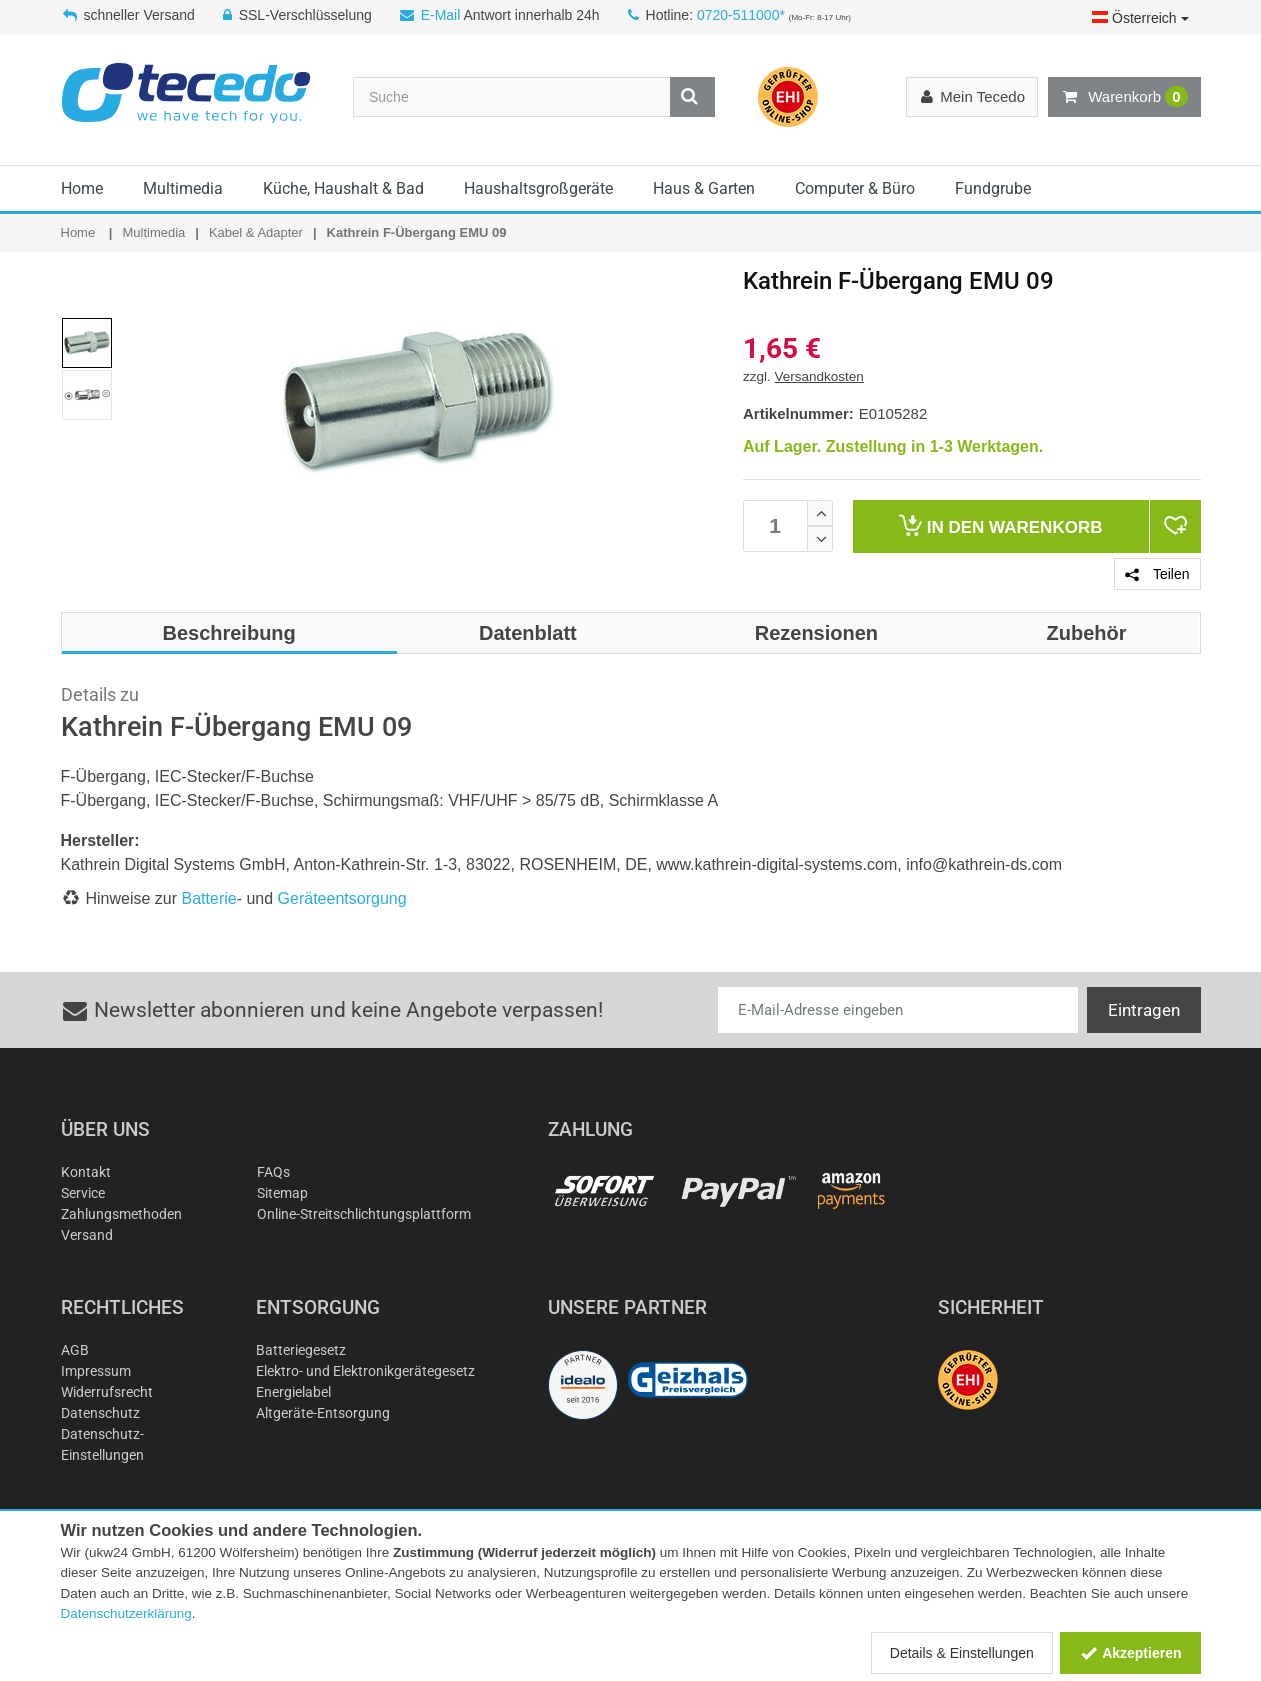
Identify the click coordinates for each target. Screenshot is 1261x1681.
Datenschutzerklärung (126, 1613)
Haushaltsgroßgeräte (538, 188)
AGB (75, 1350)
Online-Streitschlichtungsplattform (364, 1214)
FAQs (273, 1172)
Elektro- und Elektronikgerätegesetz (365, 1371)
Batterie (209, 898)
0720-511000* (741, 15)
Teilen (1157, 574)
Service (83, 1193)
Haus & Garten (704, 188)
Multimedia (183, 188)
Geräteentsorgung (342, 898)
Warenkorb (1124, 97)
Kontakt (86, 1172)
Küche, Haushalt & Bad (343, 188)
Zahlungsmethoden (121, 1214)
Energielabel (293, 1392)
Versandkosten (819, 376)
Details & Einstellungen (962, 1653)
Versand (87, 1235)
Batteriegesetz (301, 1350)
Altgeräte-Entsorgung (323, 1413)
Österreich (1140, 18)
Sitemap (282, 1193)
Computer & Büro (855, 188)
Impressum (96, 1371)
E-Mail (441, 15)
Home (82, 188)
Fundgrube (993, 188)
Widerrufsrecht (107, 1392)
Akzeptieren (1130, 1653)
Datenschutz (100, 1413)
